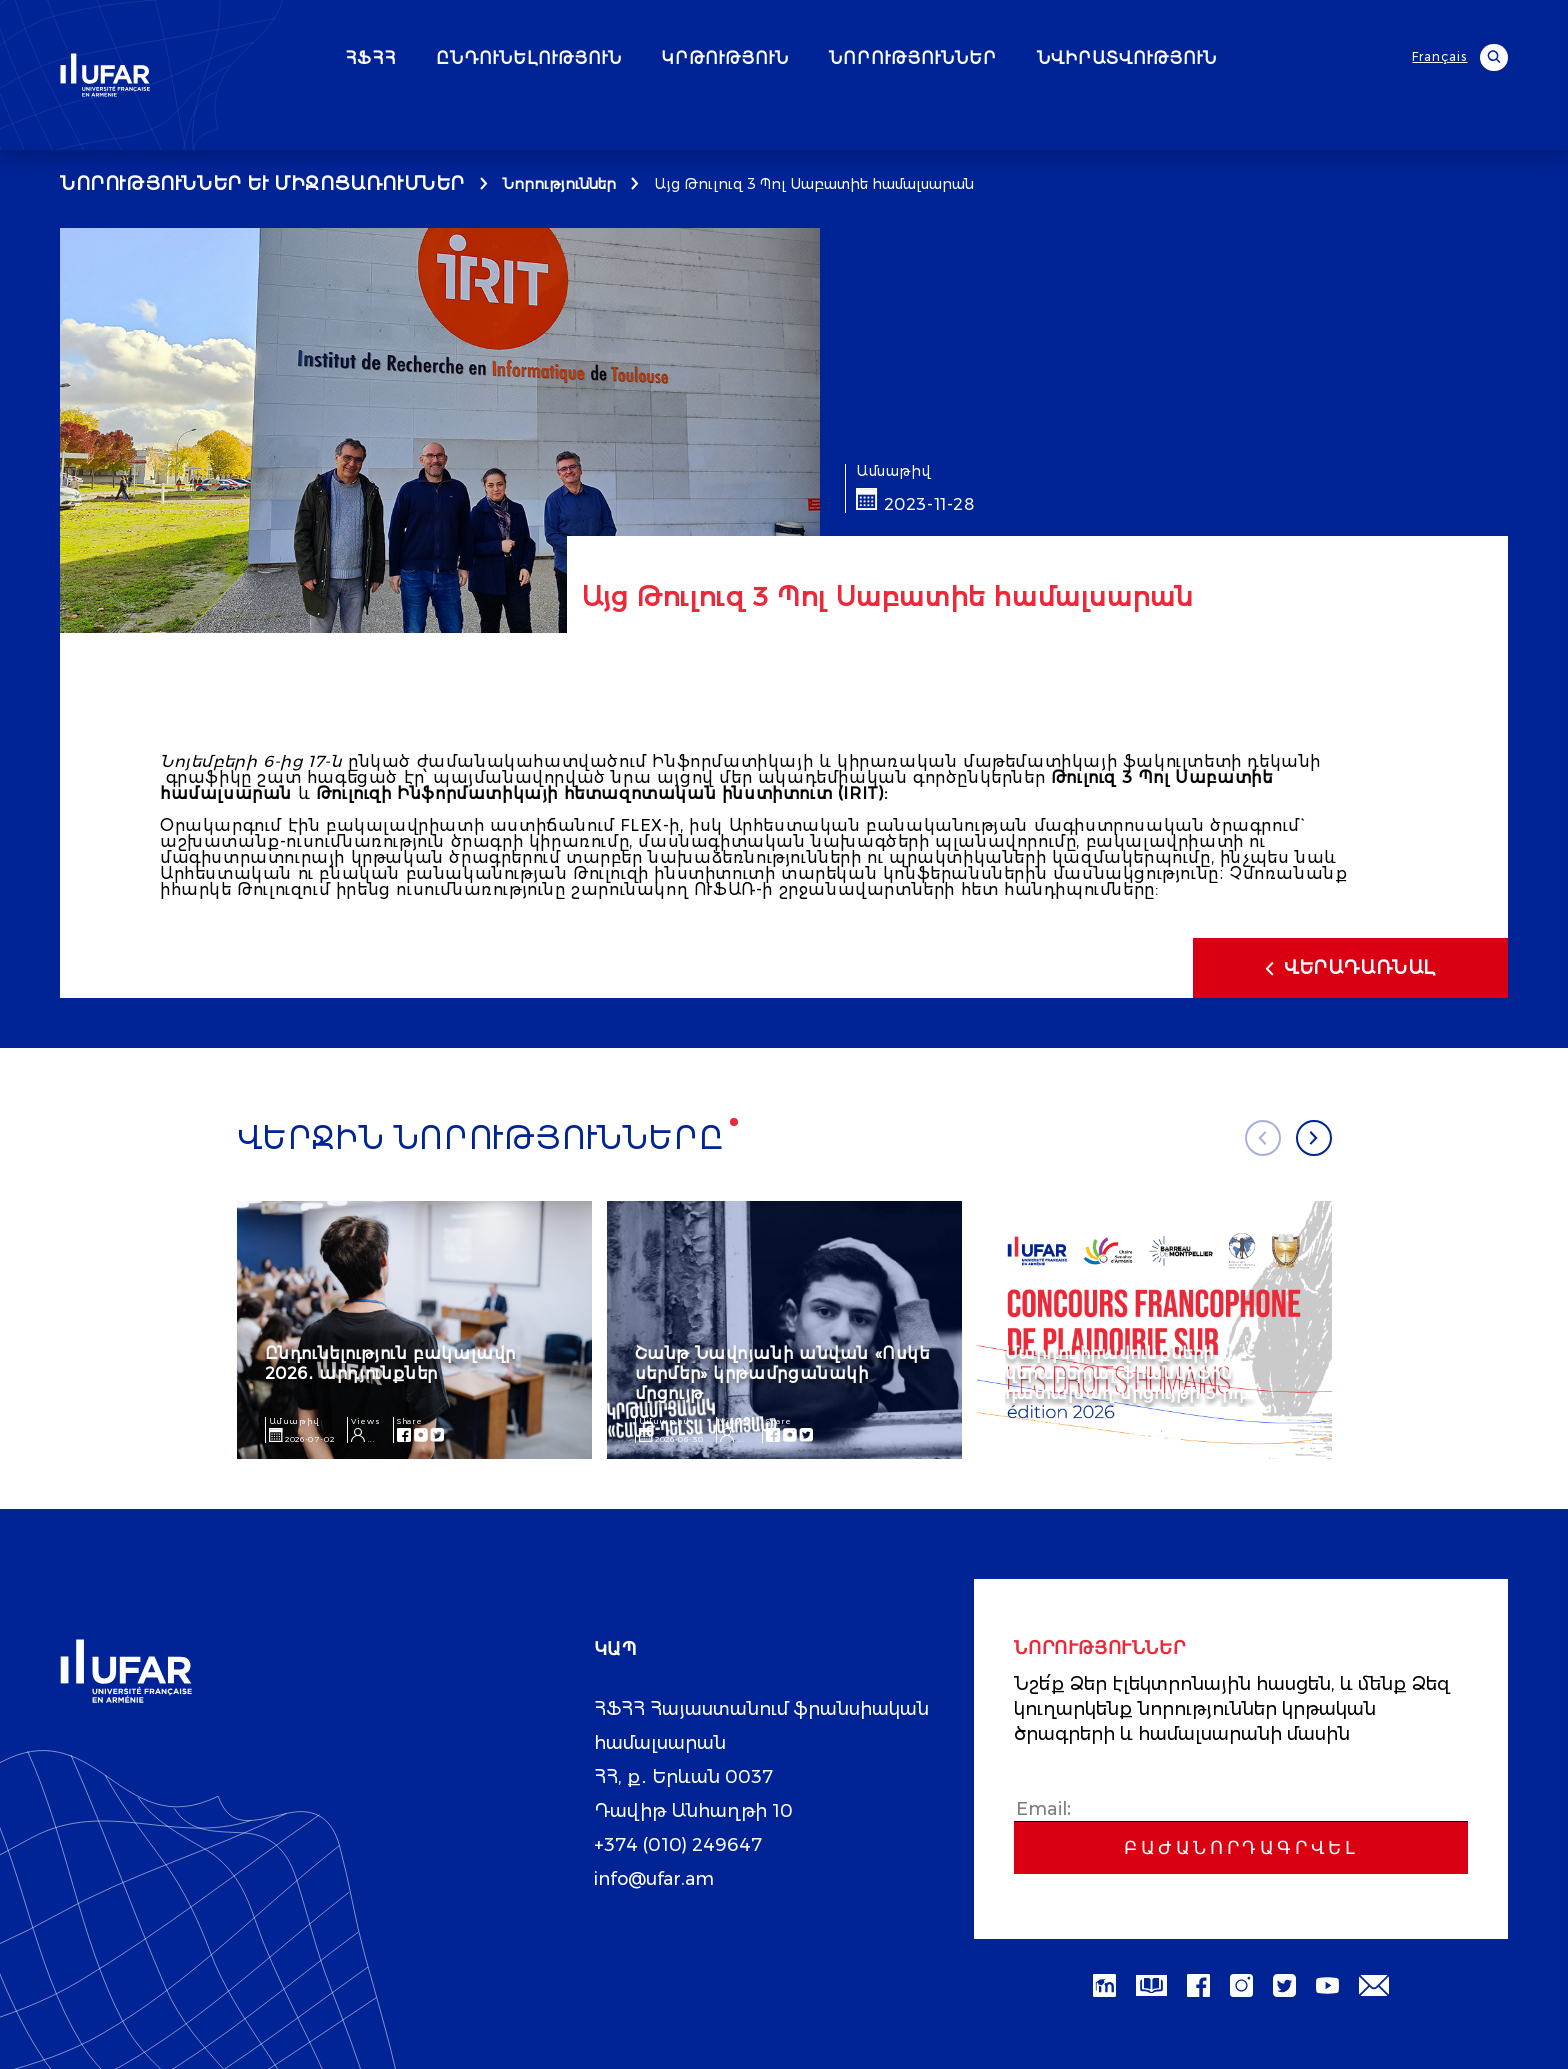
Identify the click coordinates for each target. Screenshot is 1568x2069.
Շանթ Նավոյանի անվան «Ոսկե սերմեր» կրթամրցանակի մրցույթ (782, 1372)
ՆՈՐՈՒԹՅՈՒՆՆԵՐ (971, 59)
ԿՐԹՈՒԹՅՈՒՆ (783, 59)
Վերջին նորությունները (488, 1139)
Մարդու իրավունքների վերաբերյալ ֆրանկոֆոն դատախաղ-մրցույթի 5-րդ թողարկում (1125, 1382)
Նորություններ (559, 184)
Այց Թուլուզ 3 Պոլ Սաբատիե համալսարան (814, 184)
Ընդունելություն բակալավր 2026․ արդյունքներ (390, 1362)
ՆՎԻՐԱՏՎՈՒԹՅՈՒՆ (1185, 59)
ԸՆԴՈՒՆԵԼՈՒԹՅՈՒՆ (587, 59)
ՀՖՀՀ (428, 59)
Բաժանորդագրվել (1241, 1847)
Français (1441, 57)
